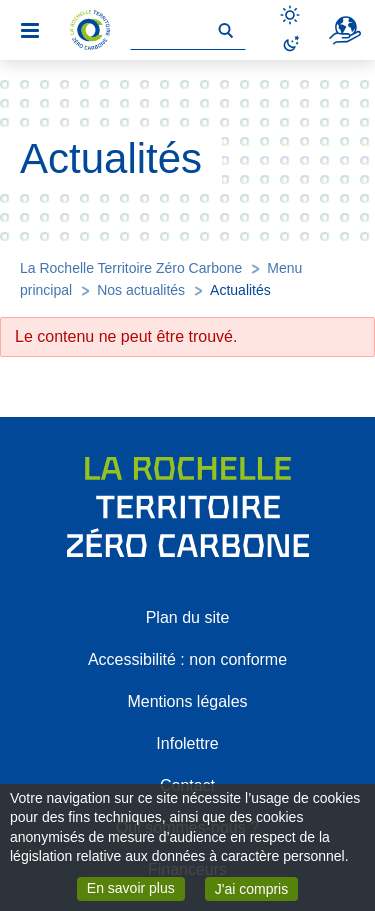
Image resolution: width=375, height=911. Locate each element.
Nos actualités (141, 290)
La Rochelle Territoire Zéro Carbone (131, 268)
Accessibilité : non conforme (187, 659)
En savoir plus (136, 887)
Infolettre (187, 743)
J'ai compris (256, 887)
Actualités (240, 290)
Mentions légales (187, 701)
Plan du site (188, 617)
